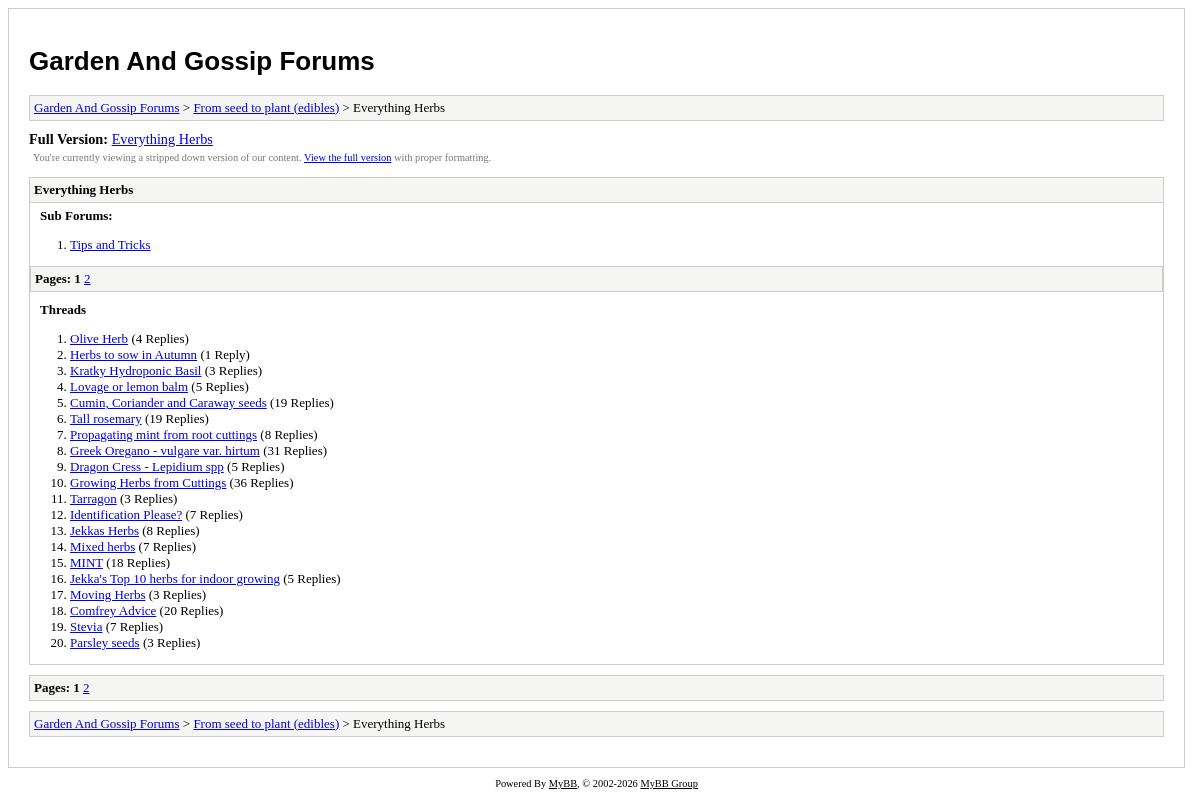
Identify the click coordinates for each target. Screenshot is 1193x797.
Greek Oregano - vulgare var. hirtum (165, 450)
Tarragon (93, 498)
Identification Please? (126, 514)
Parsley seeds (105, 642)
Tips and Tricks (110, 244)
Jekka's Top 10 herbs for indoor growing (175, 578)
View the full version (347, 157)
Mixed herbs (102, 546)
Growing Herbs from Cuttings (148, 482)
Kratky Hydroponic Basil (135, 370)
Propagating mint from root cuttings (163, 434)
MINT (86, 562)
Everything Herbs (162, 139)
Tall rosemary (106, 418)
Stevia (86, 626)
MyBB (563, 783)
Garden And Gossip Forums (202, 61)
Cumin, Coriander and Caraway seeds (168, 402)
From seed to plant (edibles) (266, 107)
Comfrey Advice (113, 610)
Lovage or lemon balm (129, 386)
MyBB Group (668, 783)
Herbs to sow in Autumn (133, 354)
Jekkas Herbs (104, 530)
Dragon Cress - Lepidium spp (147, 466)
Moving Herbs (107, 594)
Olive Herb (99, 338)
